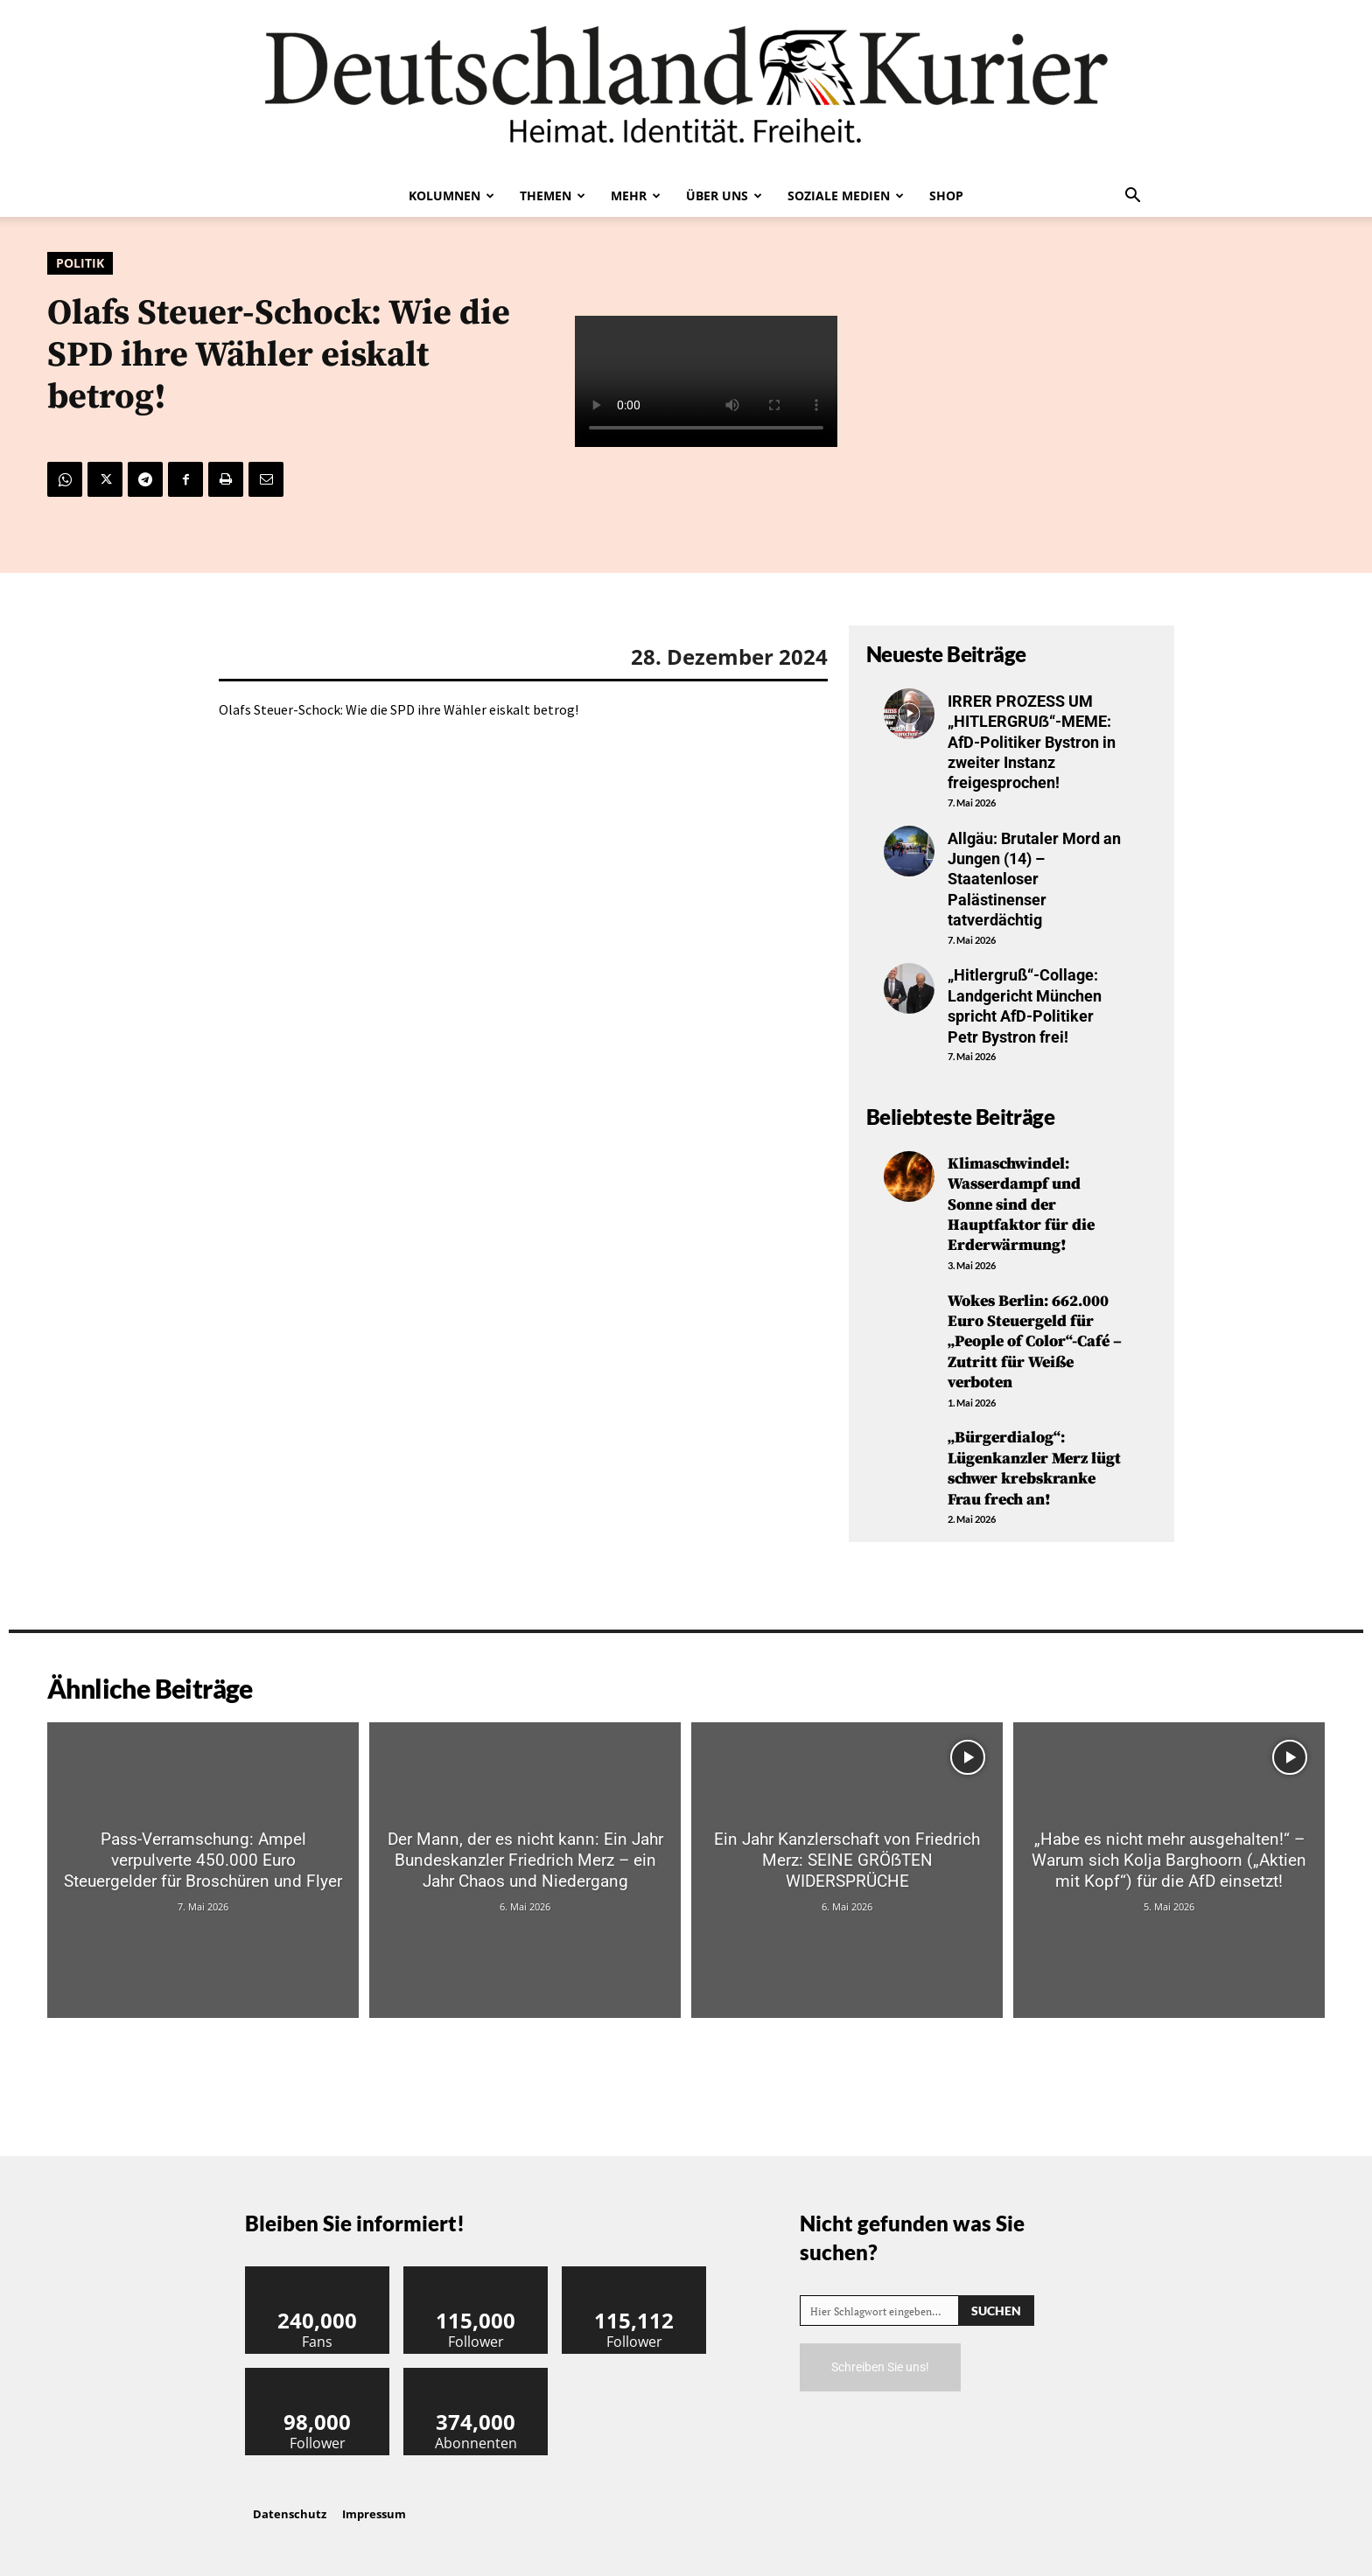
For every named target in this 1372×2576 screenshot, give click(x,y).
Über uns (724, 195)
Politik (80, 263)
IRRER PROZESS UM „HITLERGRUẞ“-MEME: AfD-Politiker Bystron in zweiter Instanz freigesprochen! (1032, 742)
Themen (552, 195)
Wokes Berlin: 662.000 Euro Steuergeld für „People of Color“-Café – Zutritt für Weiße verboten (1035, 1342)
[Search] (996, 2310)
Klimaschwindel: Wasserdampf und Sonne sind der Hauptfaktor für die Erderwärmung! (1021, 1205)
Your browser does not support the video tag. (706, 381)
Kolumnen (451, 195)
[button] (1132, 196)
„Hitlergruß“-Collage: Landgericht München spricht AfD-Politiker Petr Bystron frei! (1025, 1005)
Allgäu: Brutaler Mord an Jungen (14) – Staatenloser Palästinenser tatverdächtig (1034, 879)
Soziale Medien (846, 195)
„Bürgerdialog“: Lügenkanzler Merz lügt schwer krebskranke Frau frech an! (1034, 1468)
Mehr (636, 195)
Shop (946, 195)
